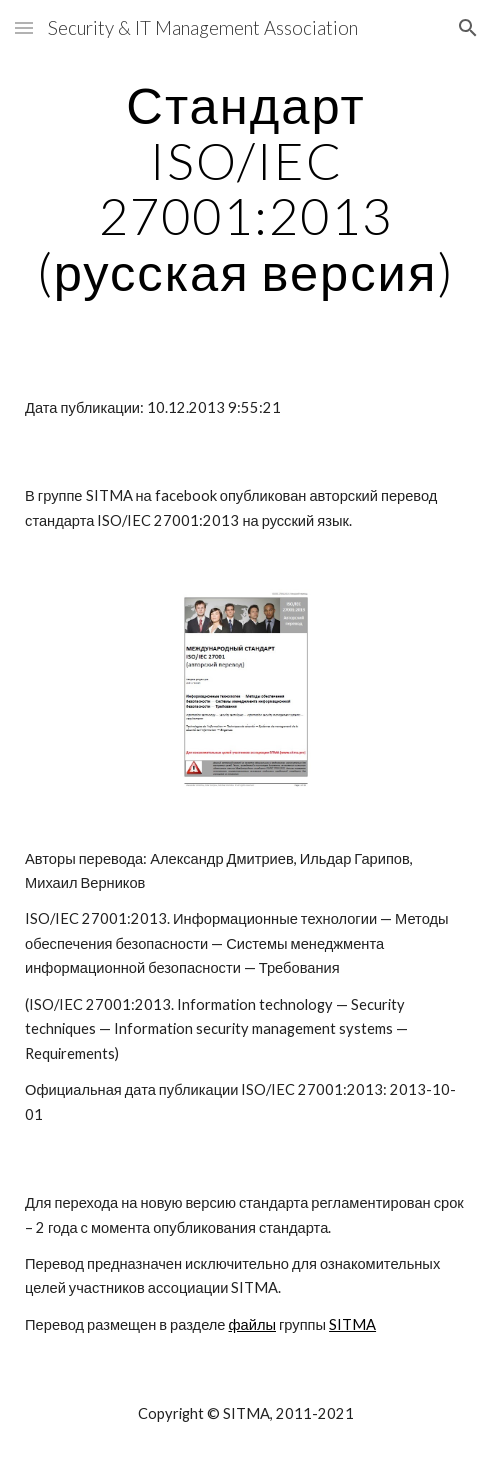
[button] (24, 27)
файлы (252, 1324)
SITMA (352, 1324)
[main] (246, 188)
